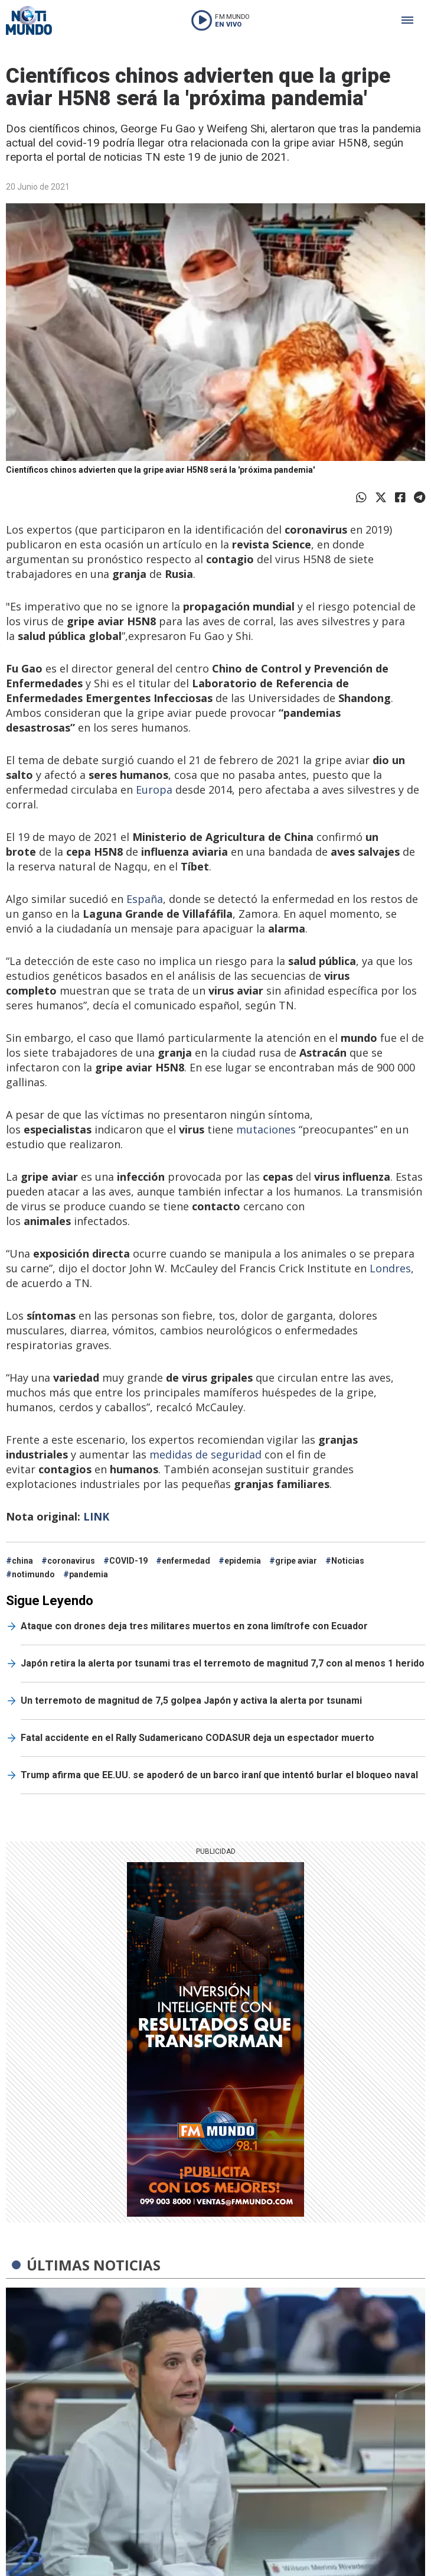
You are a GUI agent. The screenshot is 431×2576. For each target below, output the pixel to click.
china (22, 1560)
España (143, 899)
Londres (390, 1268)
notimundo (33, 1574)
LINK (96, 1516)
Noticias (347, 1560)
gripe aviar (296, 1560)
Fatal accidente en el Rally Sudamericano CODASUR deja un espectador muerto (197, 1737)
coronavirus (71, 1560)
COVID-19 (128, 1560)
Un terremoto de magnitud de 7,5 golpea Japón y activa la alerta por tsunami (191, 1700)
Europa (154, 789)
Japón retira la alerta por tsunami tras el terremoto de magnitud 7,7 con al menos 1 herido (223, 1663)
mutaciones (266, 1129)
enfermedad (186, 1560)
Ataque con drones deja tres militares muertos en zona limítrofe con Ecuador (194, 1626)
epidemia (242, 1560)
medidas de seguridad (205, 1454)
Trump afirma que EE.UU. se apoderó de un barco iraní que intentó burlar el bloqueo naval (219, 1775)
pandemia (88, 1574)
